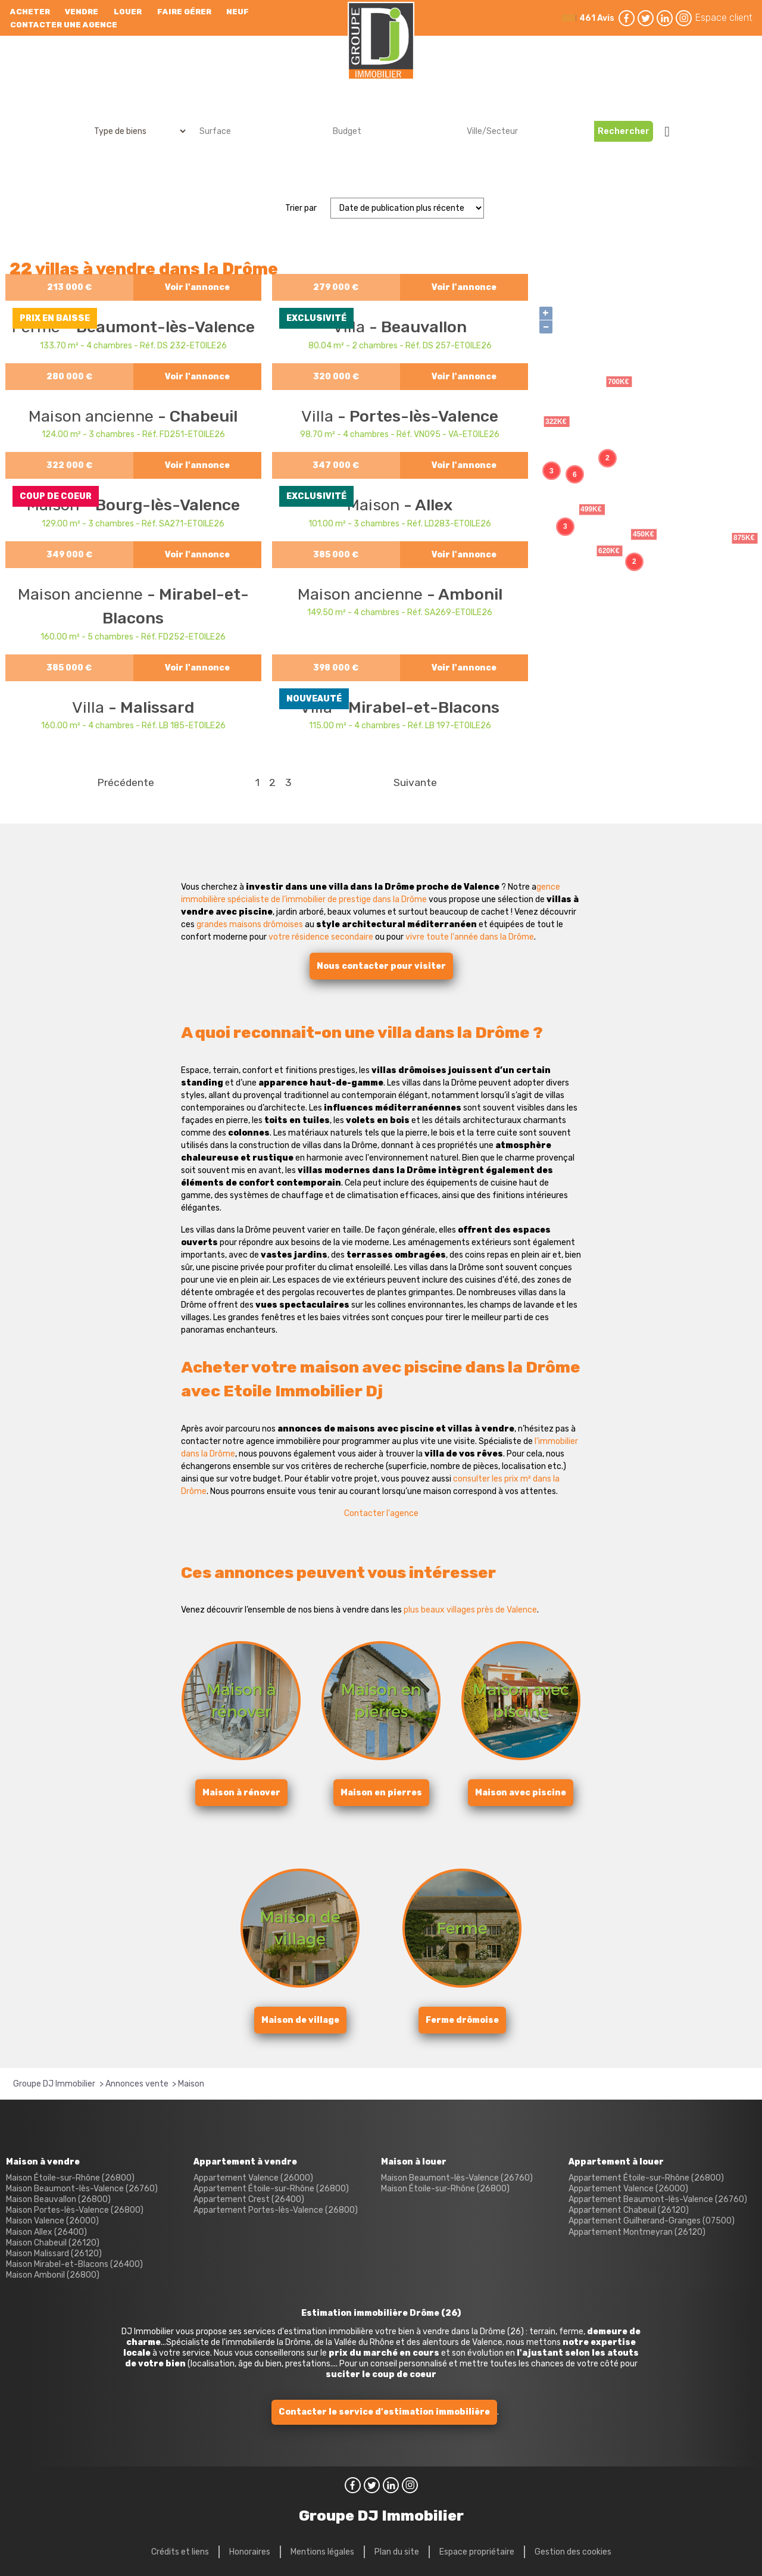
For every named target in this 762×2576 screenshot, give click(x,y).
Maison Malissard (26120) (54, 2253)
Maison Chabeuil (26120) (52, 2243)
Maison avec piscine (520, 1793)
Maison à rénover (241, 1793)
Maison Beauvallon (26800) (58, 2199)
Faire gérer (184, 11)
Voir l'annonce (197, 287)
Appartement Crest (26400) (248, 2199)
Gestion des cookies (573, 2552)
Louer (128, 11)
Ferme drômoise (462, 2020)
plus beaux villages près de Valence (470, 1610)
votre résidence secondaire (320, 937)
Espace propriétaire (476, 2552)
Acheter (30, 11)
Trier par (301, 208)
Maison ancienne (93, 416)
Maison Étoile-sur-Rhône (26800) (70, 2178)
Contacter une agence (63, 24)
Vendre (81, 11)
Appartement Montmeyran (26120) (637, 2232)
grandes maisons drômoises (249, 924)
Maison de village (300, 2020)
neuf (237, 11)
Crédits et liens (180, 2552)
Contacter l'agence (381, 1513)
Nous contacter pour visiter (381, 966)
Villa (319, 416)
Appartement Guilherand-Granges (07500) (652, 2221)
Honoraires (249, 2552)
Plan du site (396, 2552)
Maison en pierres (381, 1793)
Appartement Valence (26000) (253, 2178)
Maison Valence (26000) (52, 2221)
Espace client (723, 17)
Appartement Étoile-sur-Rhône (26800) (271, 2189)
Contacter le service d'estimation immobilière (384, 2412)
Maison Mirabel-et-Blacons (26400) (74, 2264)
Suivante (415, 782)
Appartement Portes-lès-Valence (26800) (275, 2210)
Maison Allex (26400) (46, 2232)
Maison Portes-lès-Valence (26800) (74, 2210)
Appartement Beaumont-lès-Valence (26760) (658, 2199)
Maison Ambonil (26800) (52, 2275)
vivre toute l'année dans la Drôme (469, 937)
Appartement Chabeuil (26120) (629, 2210)
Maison (375, 504)
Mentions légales (322, 2552)
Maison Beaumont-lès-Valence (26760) (82, 2189)
